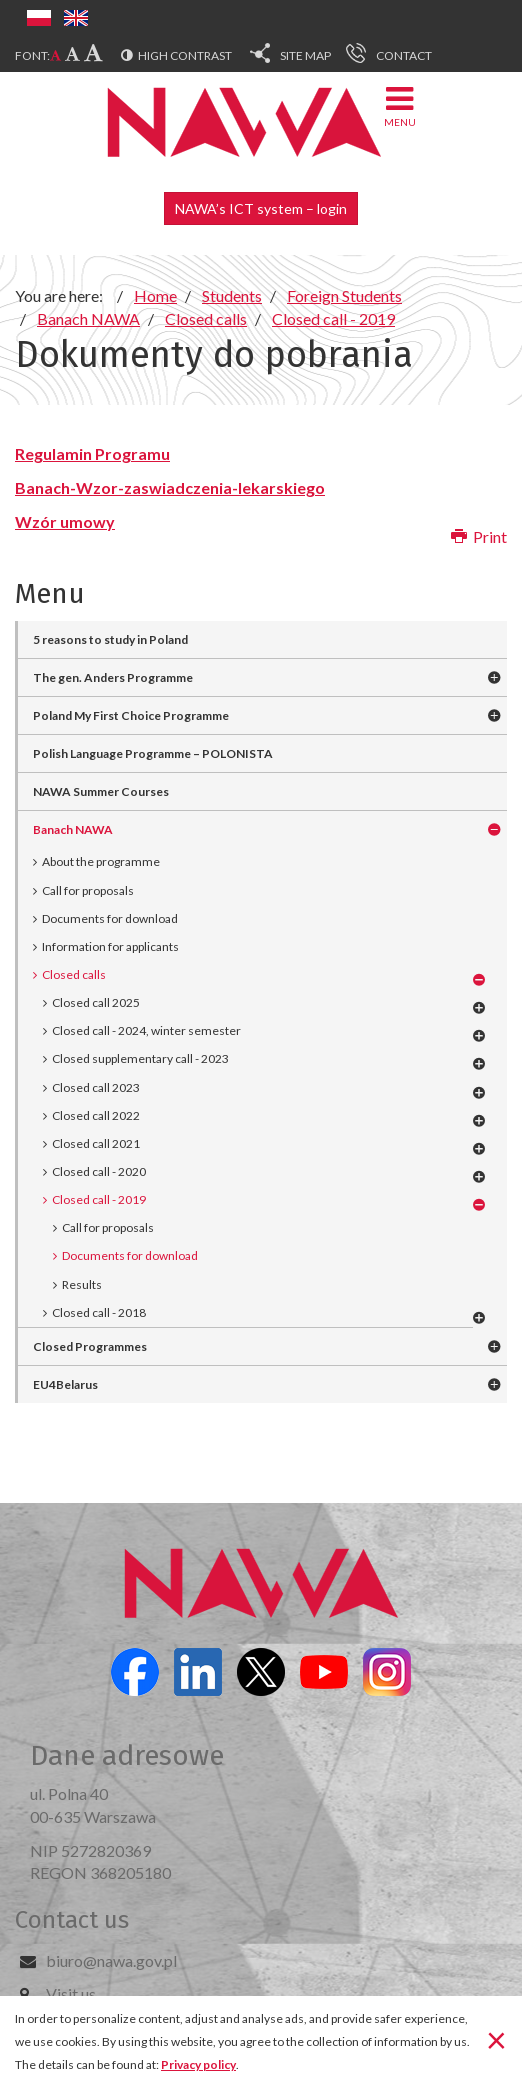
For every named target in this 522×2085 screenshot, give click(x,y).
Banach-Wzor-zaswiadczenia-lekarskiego (170, 487)
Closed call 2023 (96, 1087)
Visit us (71, 1993)
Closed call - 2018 (99, 1312)
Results (82, 1284)
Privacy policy (198, 2064)
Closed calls (74, 974)
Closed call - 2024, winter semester (146, 1030)
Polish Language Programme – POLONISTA (153, 753)
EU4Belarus (65, 1384)
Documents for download (110, 918)
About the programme (101, 861)
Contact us (72, 1920)
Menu (400, 105)
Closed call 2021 (96, 1143)
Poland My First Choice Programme (131, 715)
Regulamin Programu (92, 453)
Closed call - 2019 (99, 1199)
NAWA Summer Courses (101, 791)
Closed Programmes (90, 1346)
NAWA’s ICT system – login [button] (261, 208)
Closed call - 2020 (99, 1171)
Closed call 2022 (96, 1115)
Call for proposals (88, 890)
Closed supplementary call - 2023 (140, 1058)
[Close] (496, 2039)
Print (479, 536)
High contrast (185, 55)
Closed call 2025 (96, 1002)
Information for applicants (110, 946)
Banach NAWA (73, 829)
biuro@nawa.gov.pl (111, 1960)
